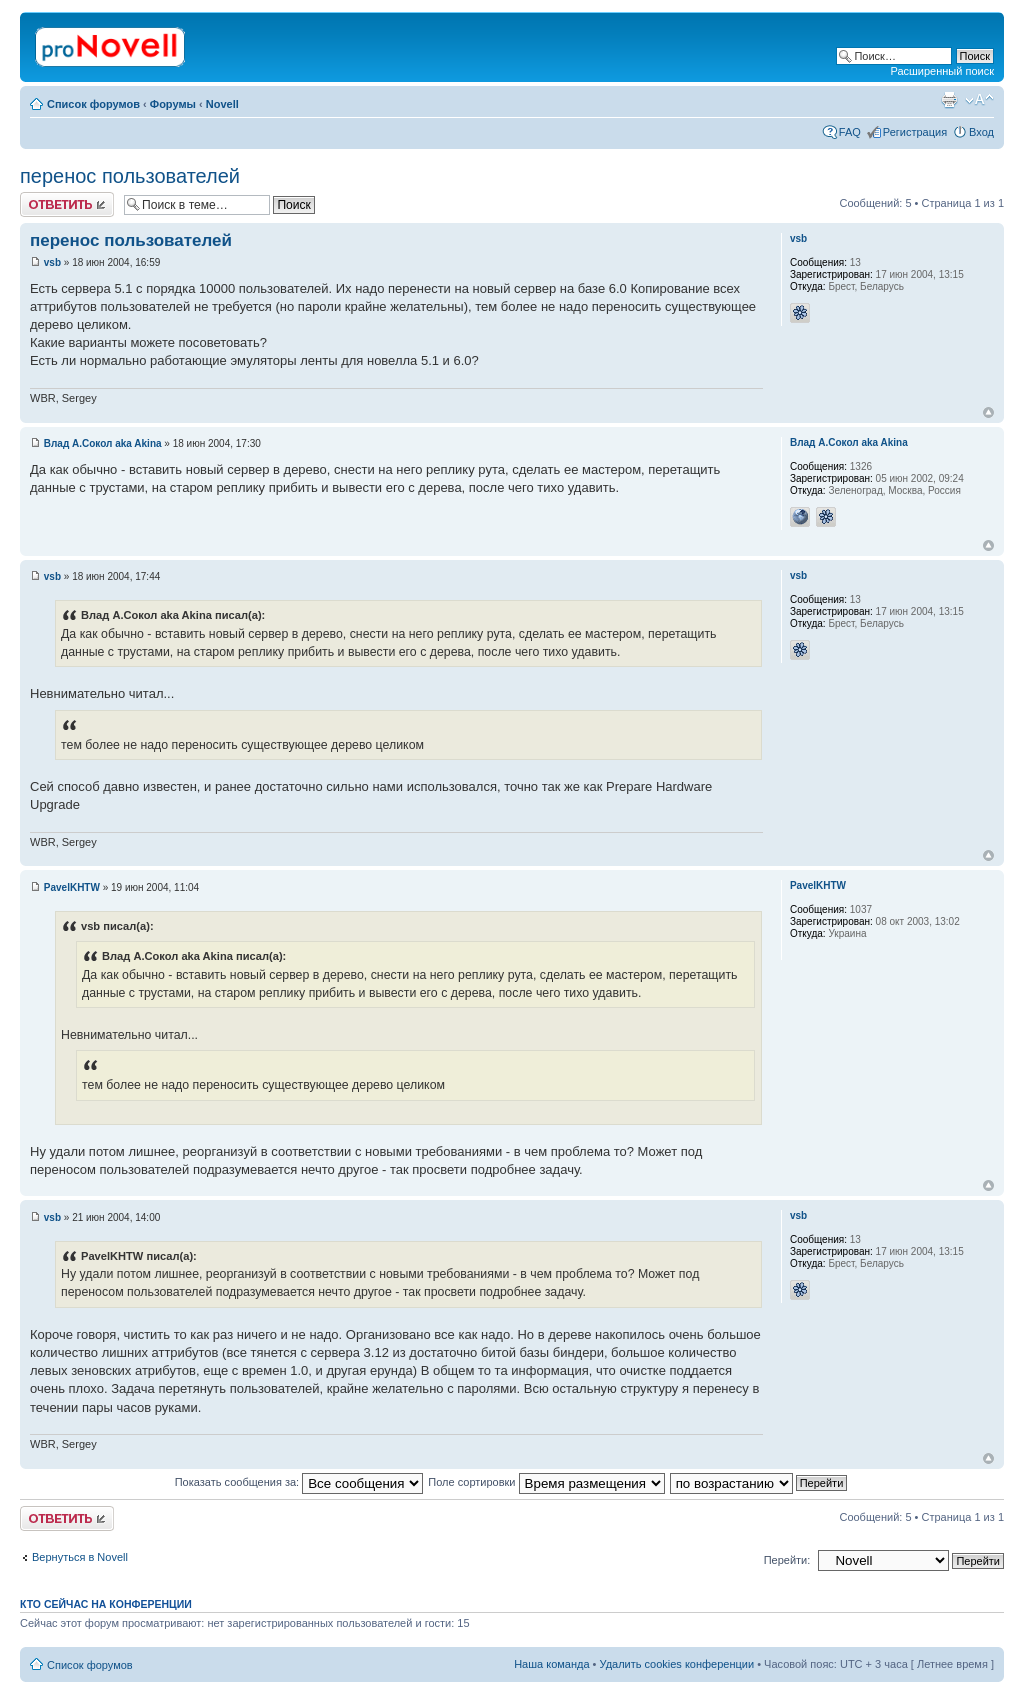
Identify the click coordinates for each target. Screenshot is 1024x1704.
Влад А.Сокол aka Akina (103, 443)
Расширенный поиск (942, 71)
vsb (52, 262)
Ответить (67, 204)
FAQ (850, 132)
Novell (222, 104)
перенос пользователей (130, 176)
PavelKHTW (72, 887)
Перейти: (787, 1560)
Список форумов (93, 104)
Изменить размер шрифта (979, 100)
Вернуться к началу (988, 412)
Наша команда (551, 1664)
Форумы (173, 104)
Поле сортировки (546, 1482)
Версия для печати (949, 100)
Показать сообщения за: (299, 1482)
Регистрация (915, 132)
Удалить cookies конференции (677, 1664)
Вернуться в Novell (80, 1557)
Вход (981, 132)
